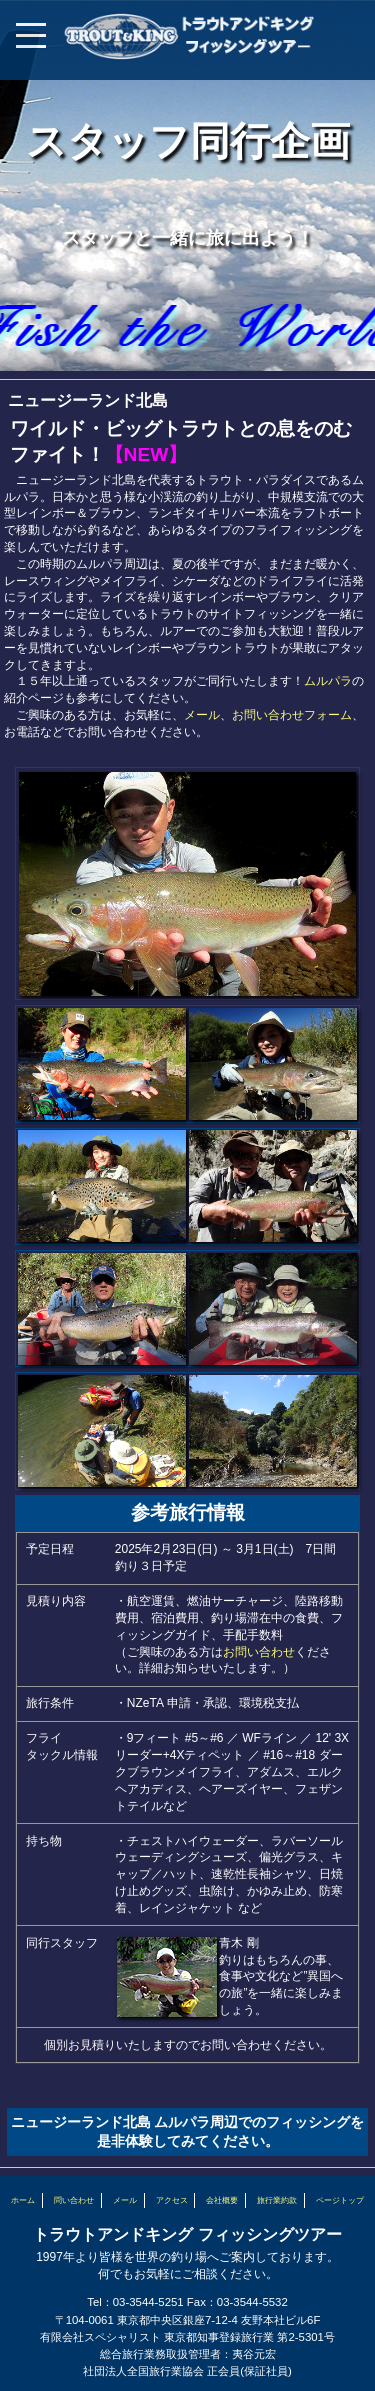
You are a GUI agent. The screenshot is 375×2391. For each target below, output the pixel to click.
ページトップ (340, 2200)
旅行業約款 (277, 2200)
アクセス (172, 2200)
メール (202, 715)
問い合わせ (74, 2200)
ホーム (23, 2200)
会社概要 (222, 2200)
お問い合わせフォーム (292, 715)
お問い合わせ (259, 1652)
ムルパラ (328, 681)
